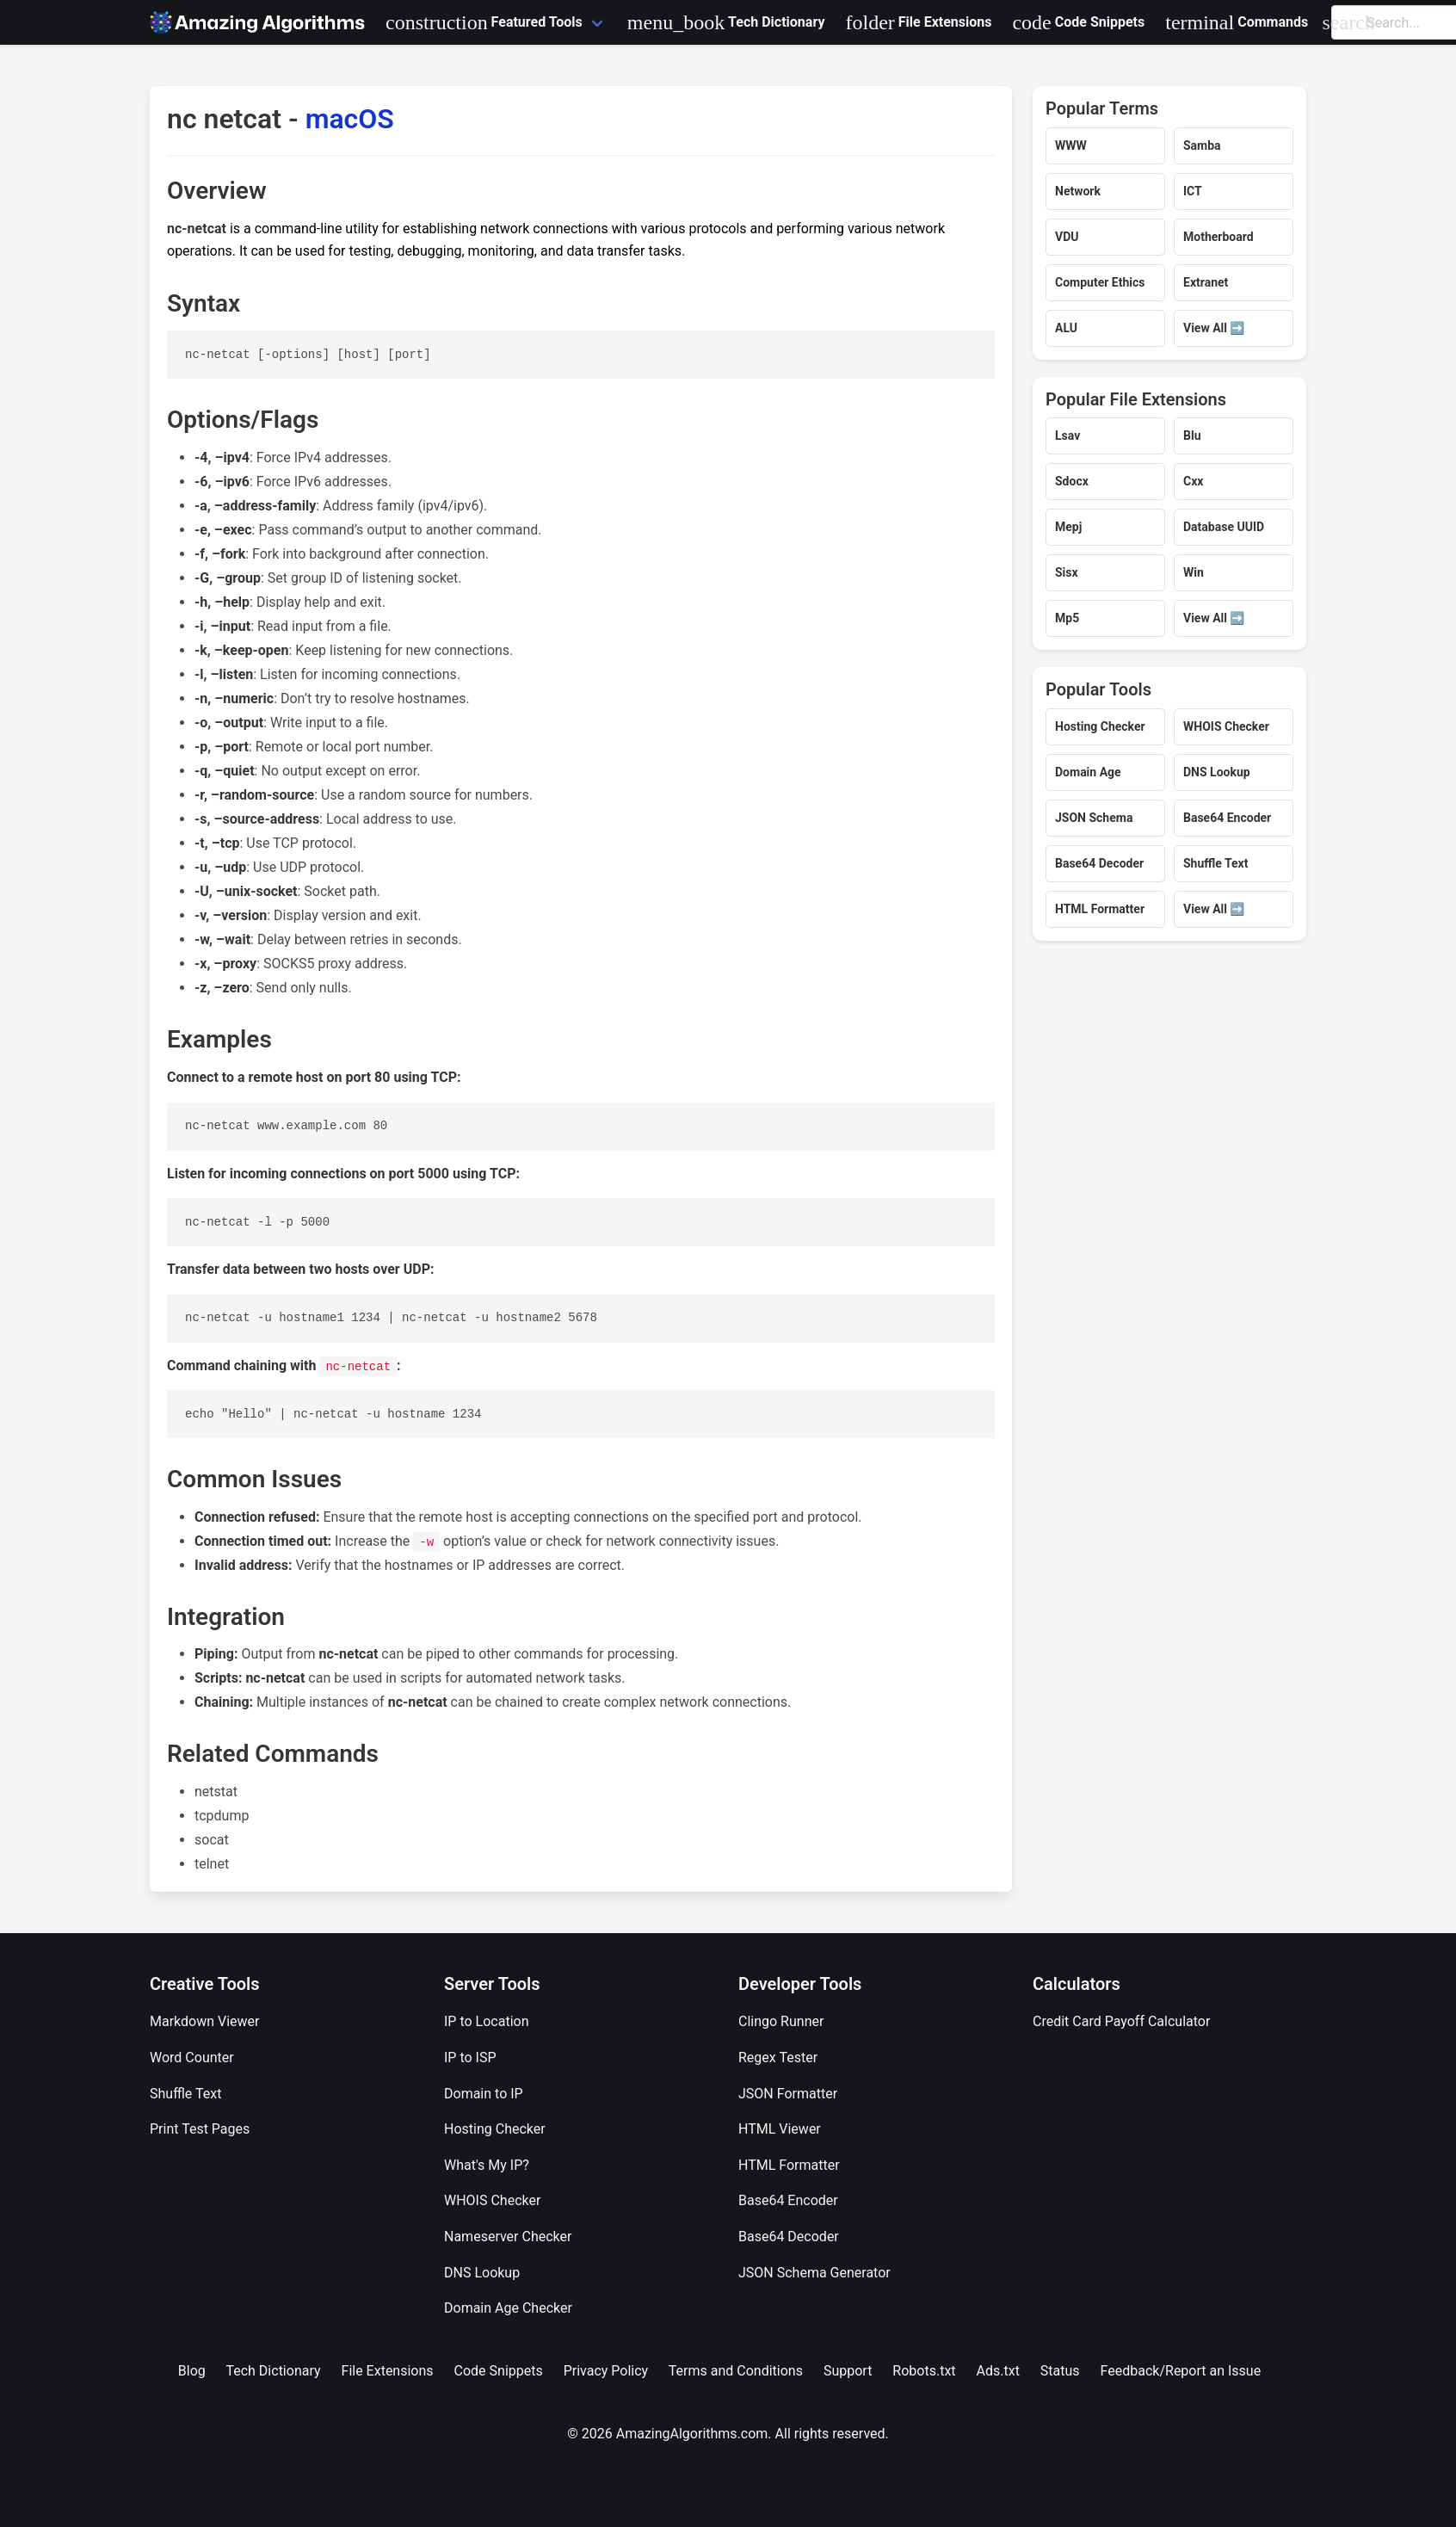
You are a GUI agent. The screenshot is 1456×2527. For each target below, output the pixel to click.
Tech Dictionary (726, 22)
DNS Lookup (482, 2272)
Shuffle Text (185, 2093)
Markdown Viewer (205, 2021)
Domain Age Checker (508, 2308)
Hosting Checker (495, 2129)
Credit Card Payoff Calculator (1121, 2021)
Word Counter (192, 2057)
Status (1060, 2371)
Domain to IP (483, 2093)
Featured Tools (484, 22)
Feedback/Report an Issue (1181, 2371)
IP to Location (486, 2021)
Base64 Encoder (788, 2200)
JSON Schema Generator (814, 2272)
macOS (349, 118)
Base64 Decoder (788, 2236)
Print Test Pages (200, 2129)
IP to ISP (470, 2057)
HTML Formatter (789, 2165)
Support (848, 2371)
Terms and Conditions (736, 2371)
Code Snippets (1078, 22)
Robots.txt (923, 2371)
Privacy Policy (606, 2371)
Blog (192, 2371)
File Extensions (918, 22)
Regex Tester (777, 2057)
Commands (1236, 22)
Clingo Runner (781, 2021)
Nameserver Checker (507, 2236)
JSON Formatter (787, 2093)
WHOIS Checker (492, 2200)
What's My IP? (486, 2165)
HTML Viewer (779, 2129)
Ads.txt (998, 2371)
